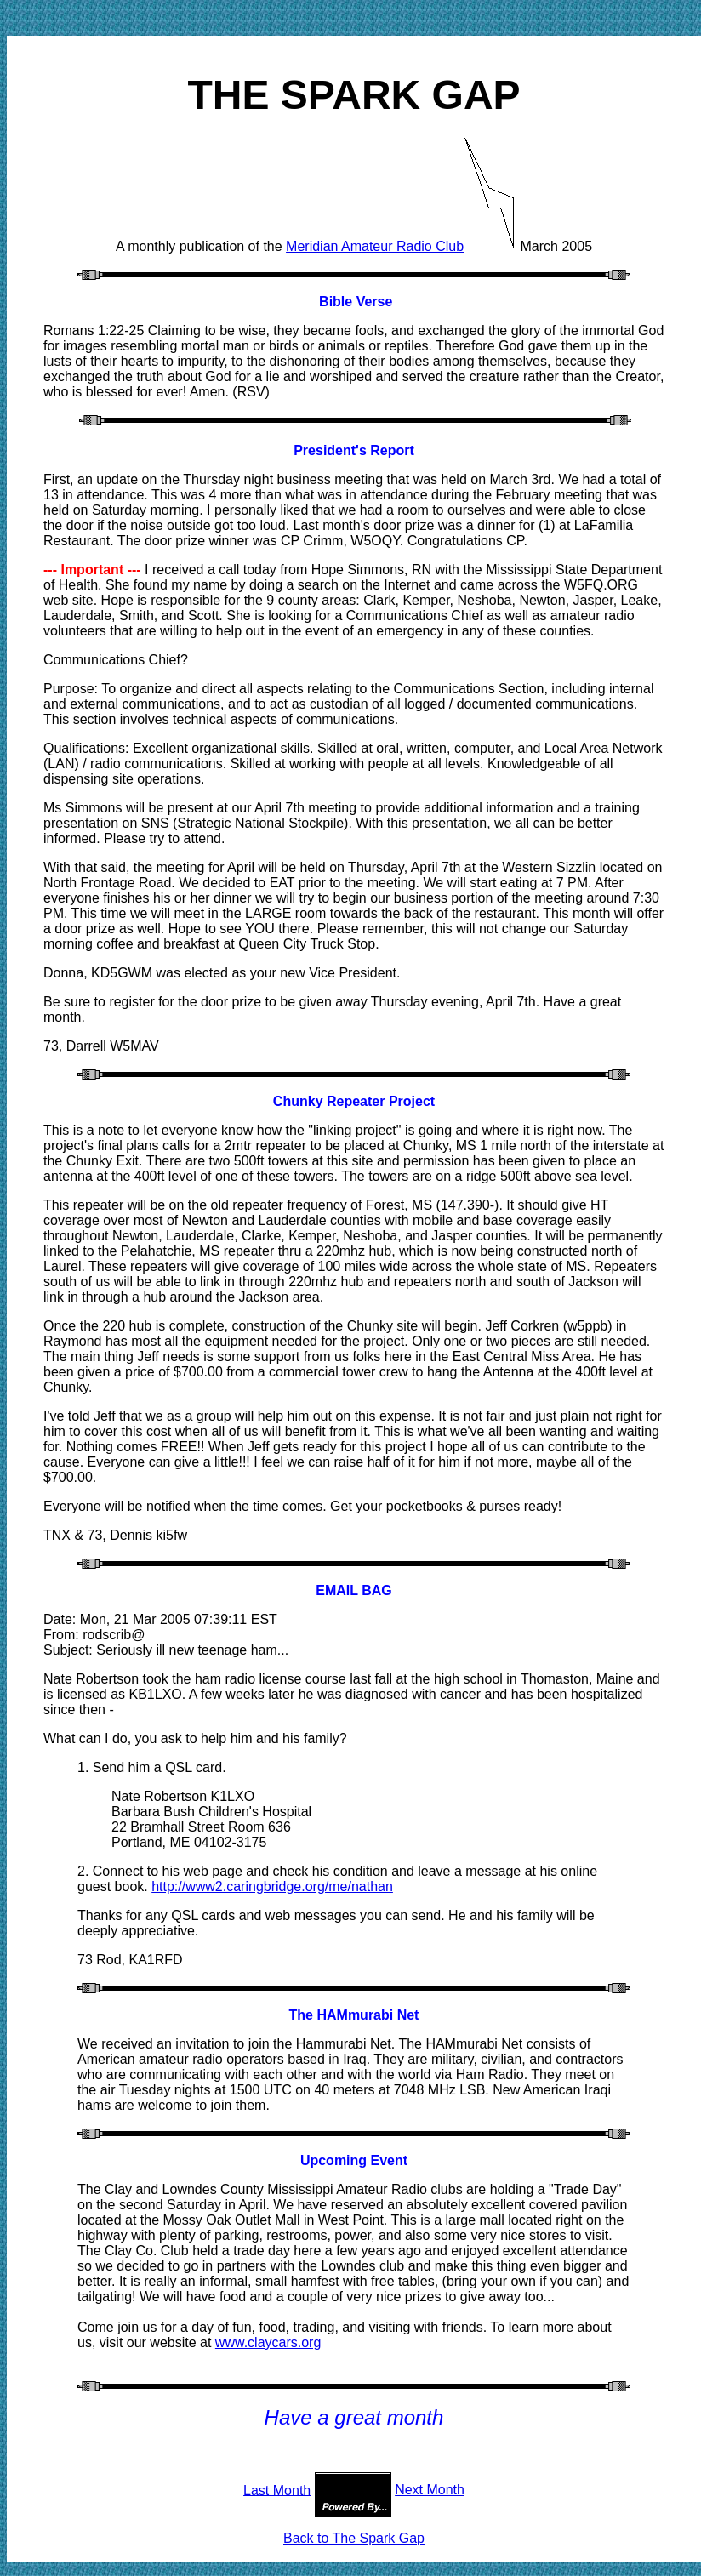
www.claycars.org (268, 2342)
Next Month (429, 2489)
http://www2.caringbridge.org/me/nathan (272, 1886)
